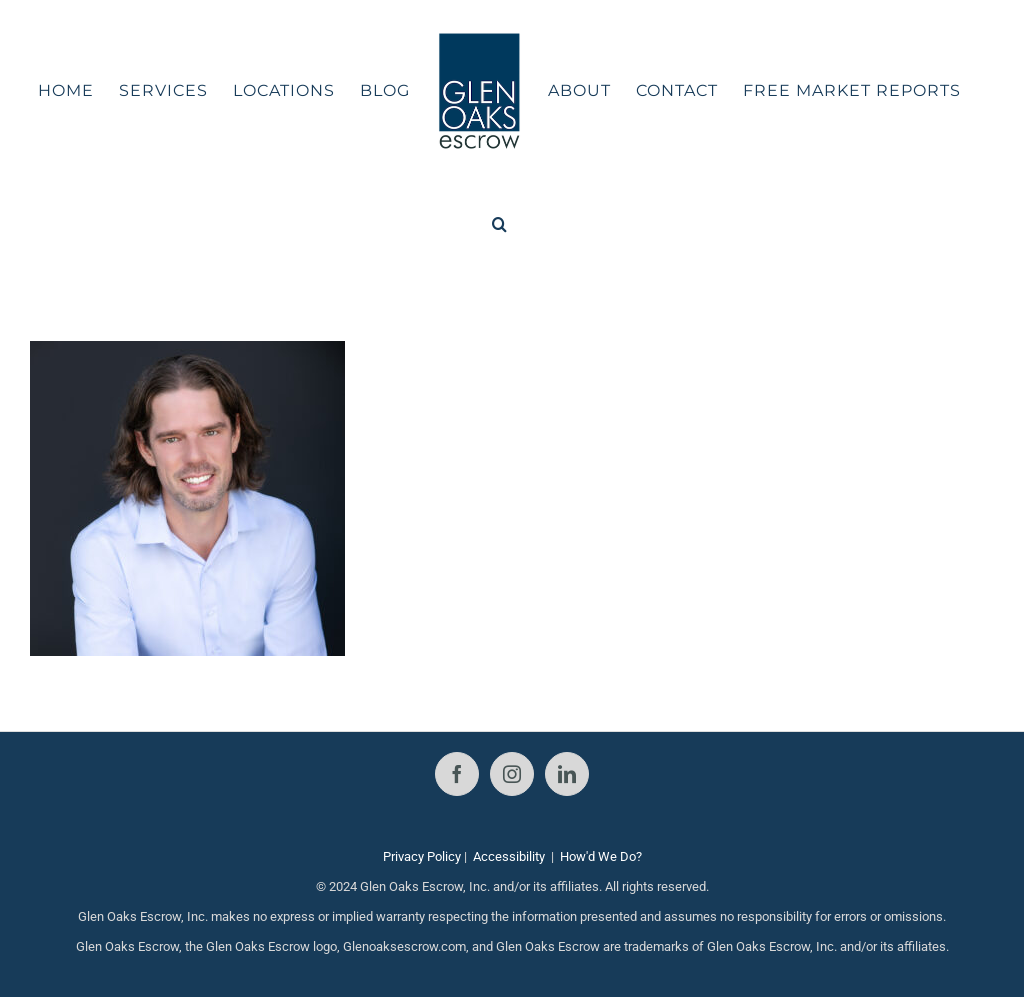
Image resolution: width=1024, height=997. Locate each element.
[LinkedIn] (567, 774)
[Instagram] (512, 774)
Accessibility (509, 856)
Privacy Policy (422, 856)
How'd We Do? (601, 856)
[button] (500, 224)
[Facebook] (457, 774)
